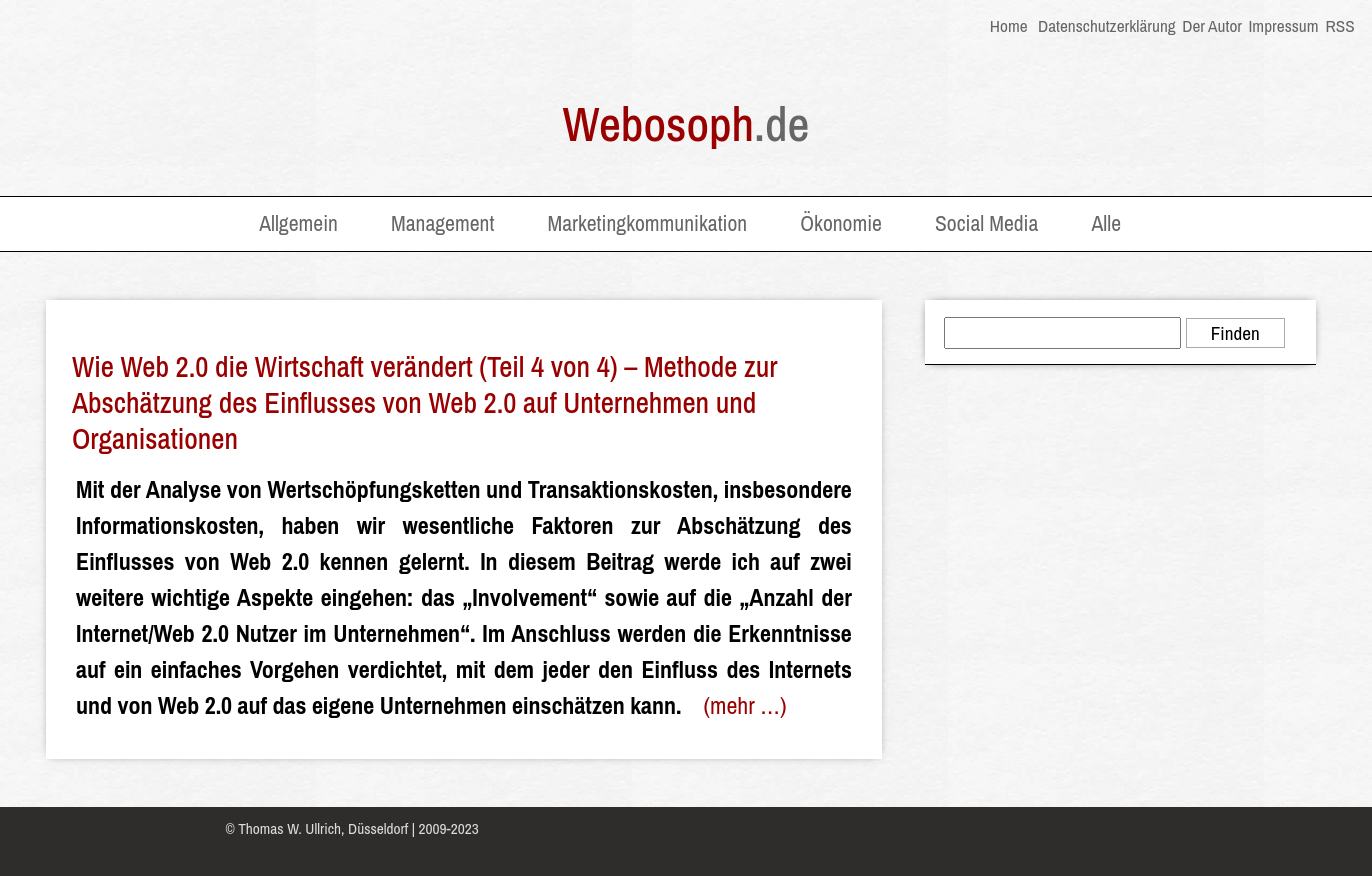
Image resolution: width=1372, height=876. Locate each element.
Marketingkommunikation (647, 223)
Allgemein (298, 223)
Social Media (986, 223)
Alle (1106, 223)
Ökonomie (841, 223)
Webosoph (686, 123)
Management (442, 223)
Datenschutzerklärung (1107, 25)
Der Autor (1212, 25)
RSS (1338, 25)
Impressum (1283, 25)
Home (1009, 25)
